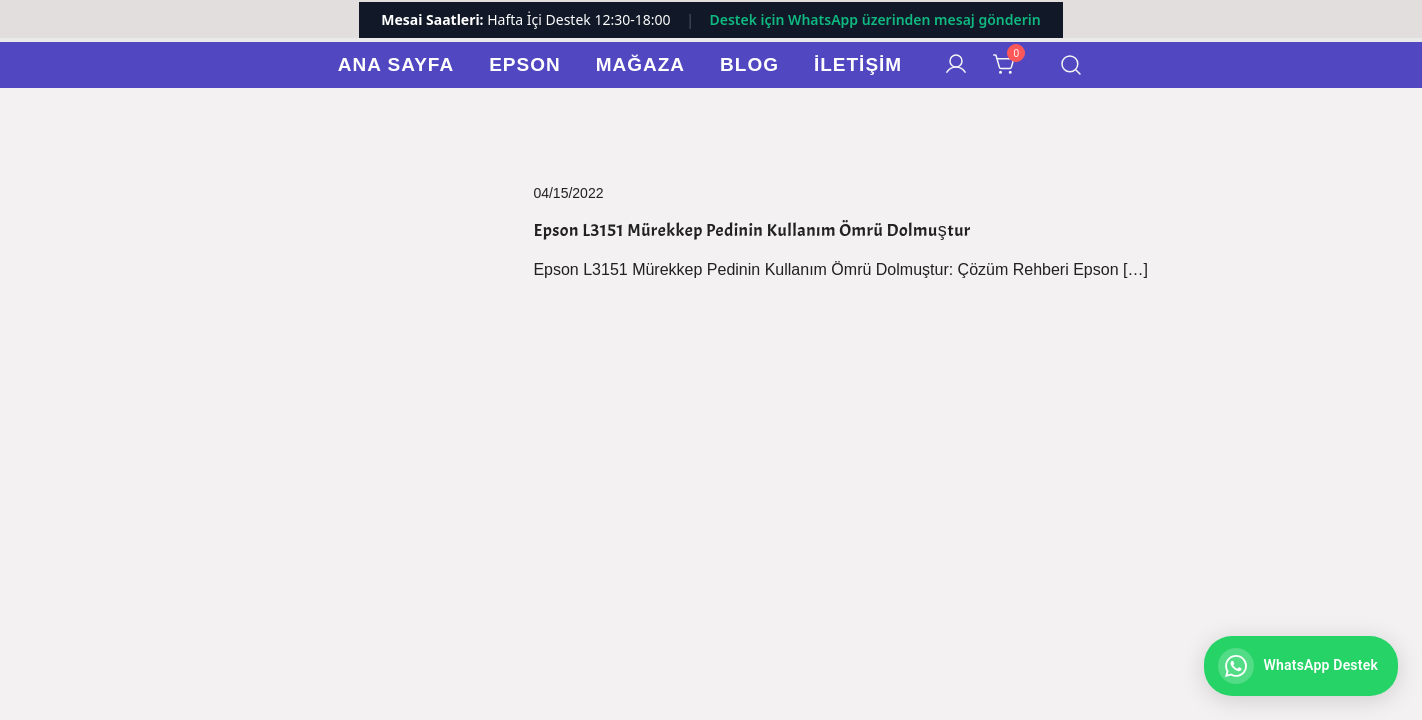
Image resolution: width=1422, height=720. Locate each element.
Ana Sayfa (396, 64)
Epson (525, 64)
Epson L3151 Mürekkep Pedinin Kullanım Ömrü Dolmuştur (751, 230)
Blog (749, 64)
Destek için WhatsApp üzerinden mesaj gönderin (874, 19)
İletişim (858, 64)
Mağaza (640, 64)
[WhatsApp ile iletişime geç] (1301, 666)
